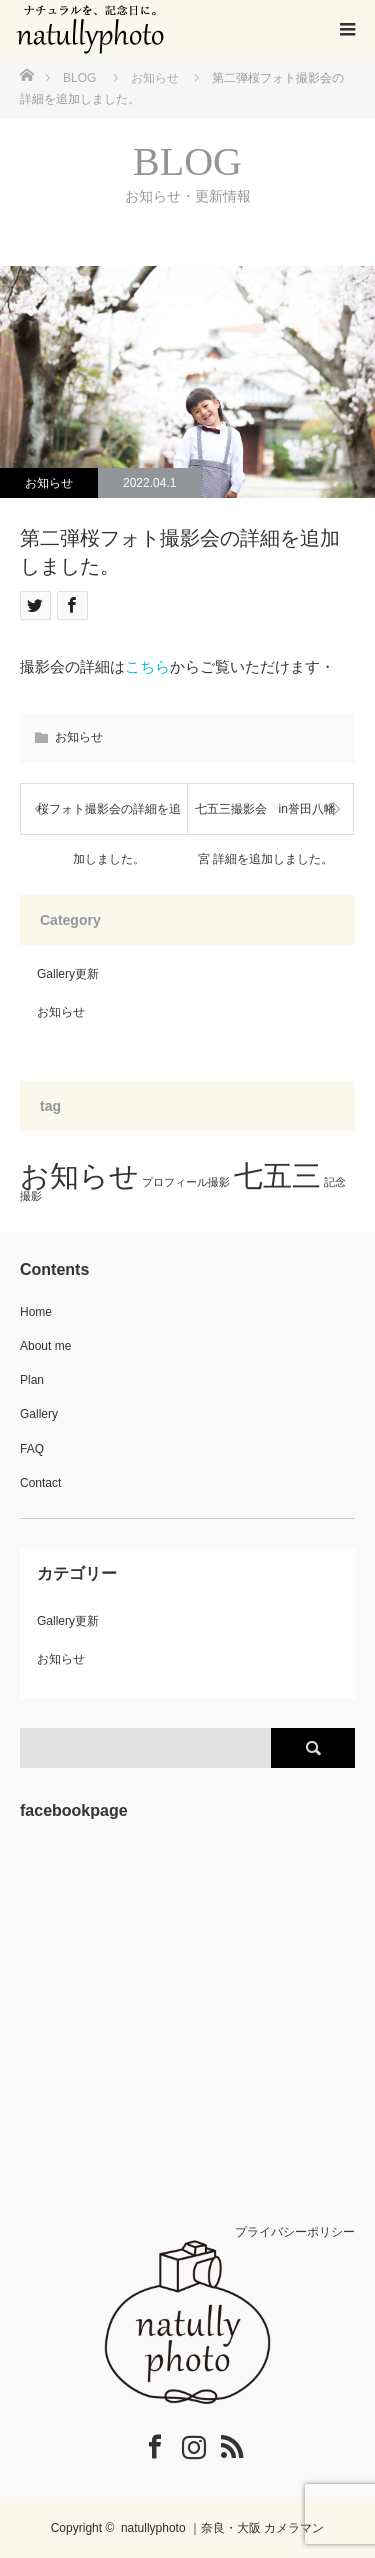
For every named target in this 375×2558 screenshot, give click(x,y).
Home (36, 1312)
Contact (40, 1483)
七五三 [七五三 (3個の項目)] (277, 1175)
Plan (32, 1380)
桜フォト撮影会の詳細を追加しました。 (109, 818)
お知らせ (49, 483)
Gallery (39, 1414)
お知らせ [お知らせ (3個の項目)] (79, 1175)
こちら (147, 666)
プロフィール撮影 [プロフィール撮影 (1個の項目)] (186, 1182)
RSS (219, 2443)
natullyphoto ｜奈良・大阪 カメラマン (222, 2528)
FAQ (32, 1449)
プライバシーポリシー (295, 2232)
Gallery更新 (68, 974)
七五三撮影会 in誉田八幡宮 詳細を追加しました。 (265, 818)
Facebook (142, 2443)
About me (45, 1346)
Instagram (181, 2443)
